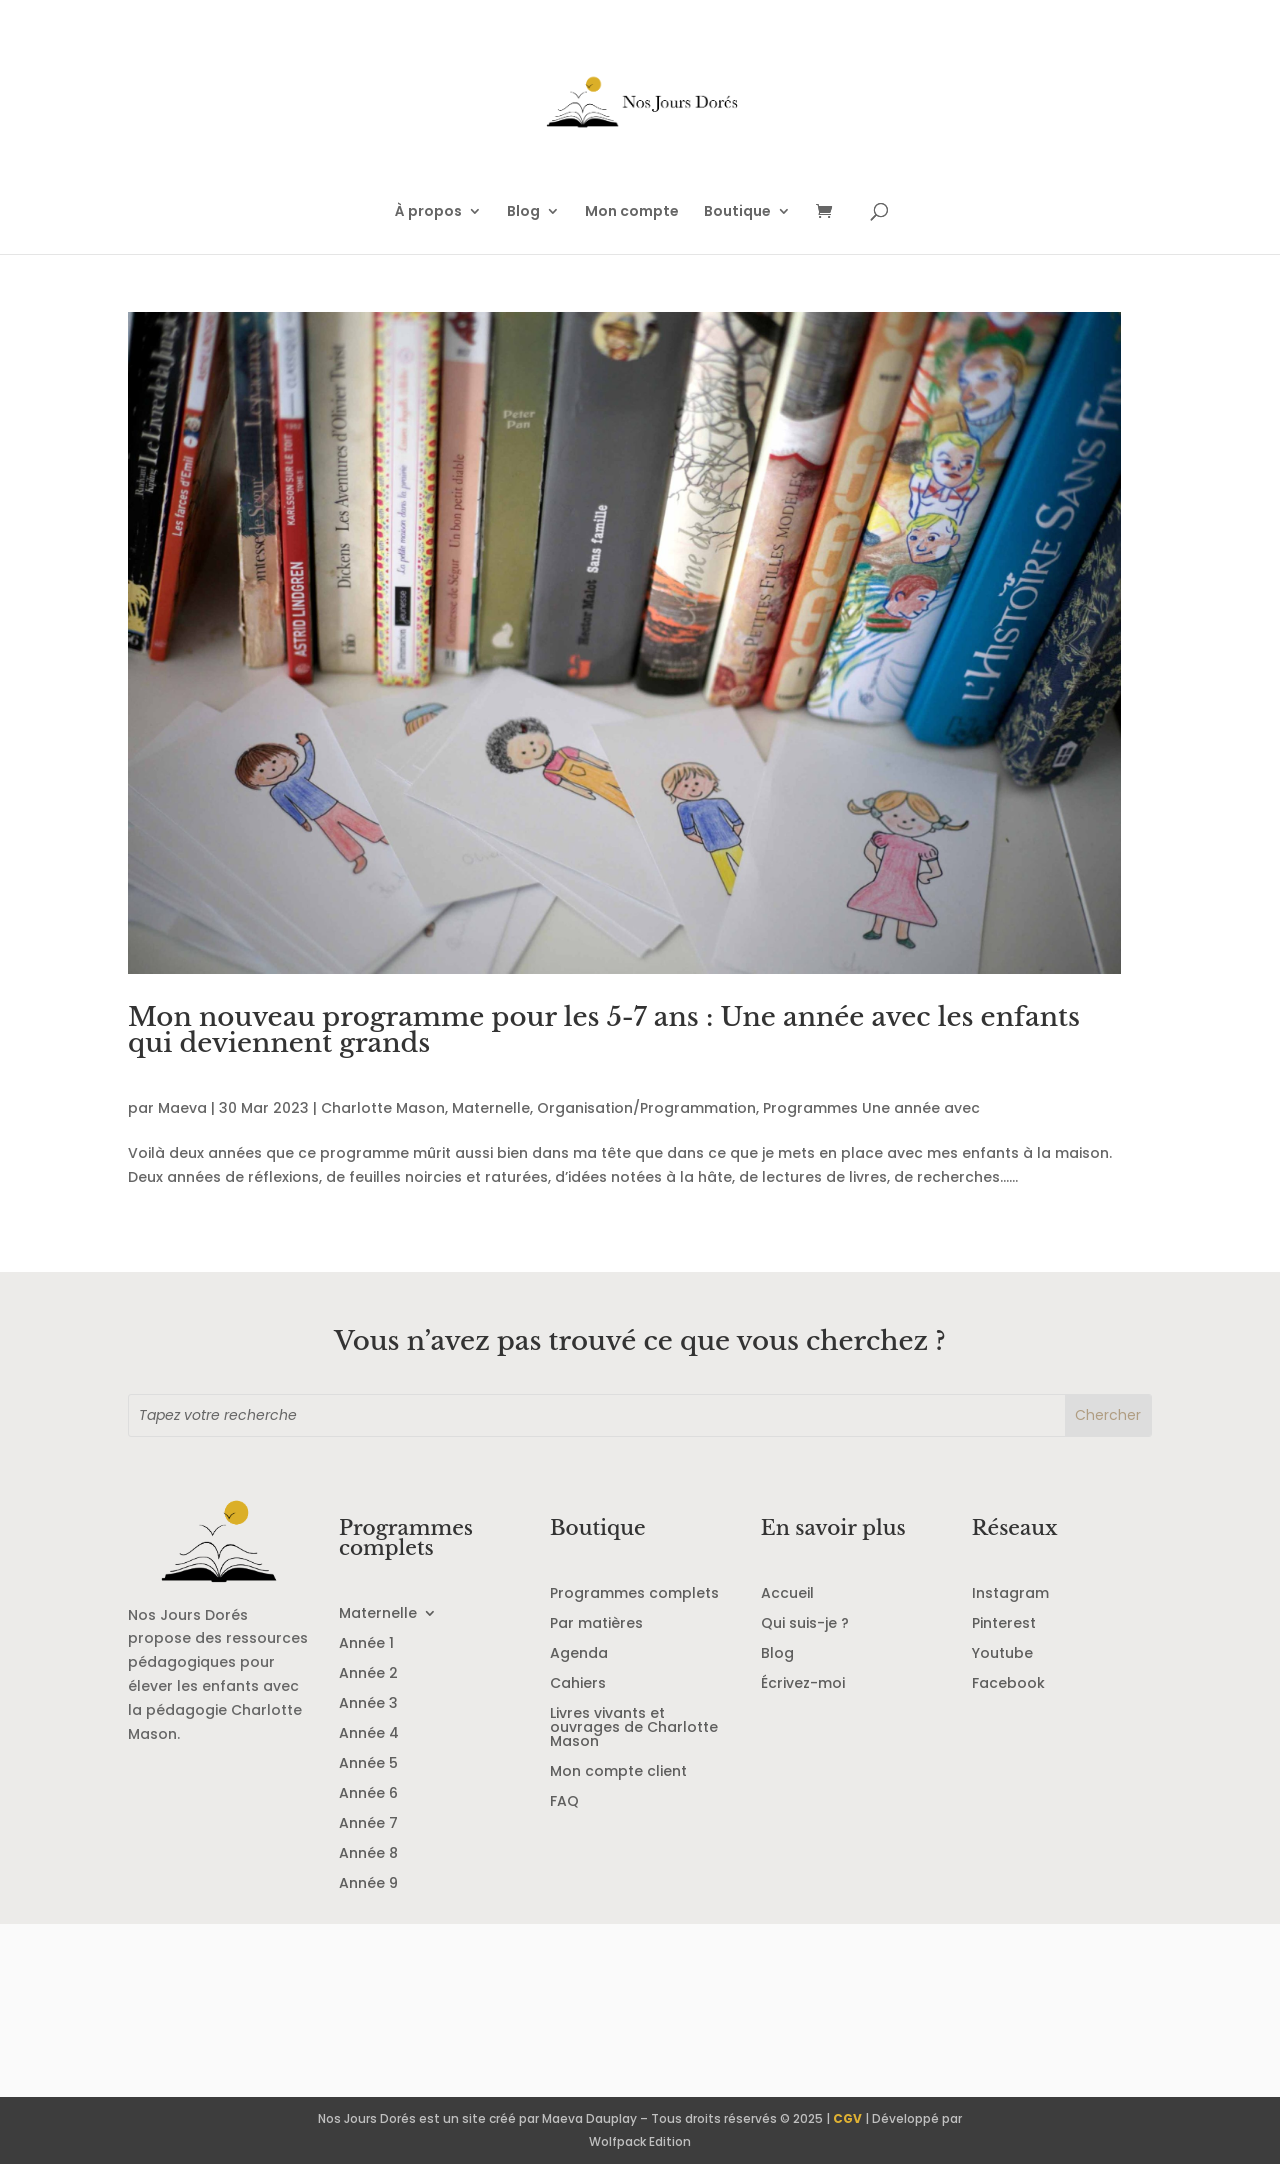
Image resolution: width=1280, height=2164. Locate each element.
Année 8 (368, 1854)
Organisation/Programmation (646, 1108)
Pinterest (1004, 1624)
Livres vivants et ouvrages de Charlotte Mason (634, 1728)
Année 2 (368, 1674)
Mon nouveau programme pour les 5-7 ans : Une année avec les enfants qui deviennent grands (604, 1030)
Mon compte (632, 212)
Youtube (1002, 1654)
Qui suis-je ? (805, 1624)
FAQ (564, 1802)
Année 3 (368, 1704)
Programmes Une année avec (871, 1108)
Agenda (579, 1654)
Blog (523, 212)
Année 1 (366, 1644)
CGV (847, 2118)
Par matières (596, 1624)
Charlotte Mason (383, 1108)
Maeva (182, 1108)
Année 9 (368, 1884)
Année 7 (368, 1824)
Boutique (737, 212)
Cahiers (578, 1684)
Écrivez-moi (803, 1684)
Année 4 (369, 1734)
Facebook (1008, 1684)
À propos (428, 212)
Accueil (787, 1594)
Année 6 (368, 1794)
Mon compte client (618, 1772)
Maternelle (491, 1108)
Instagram (1010, 1594)
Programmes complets (634, 1594)
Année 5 (368, 1764)
